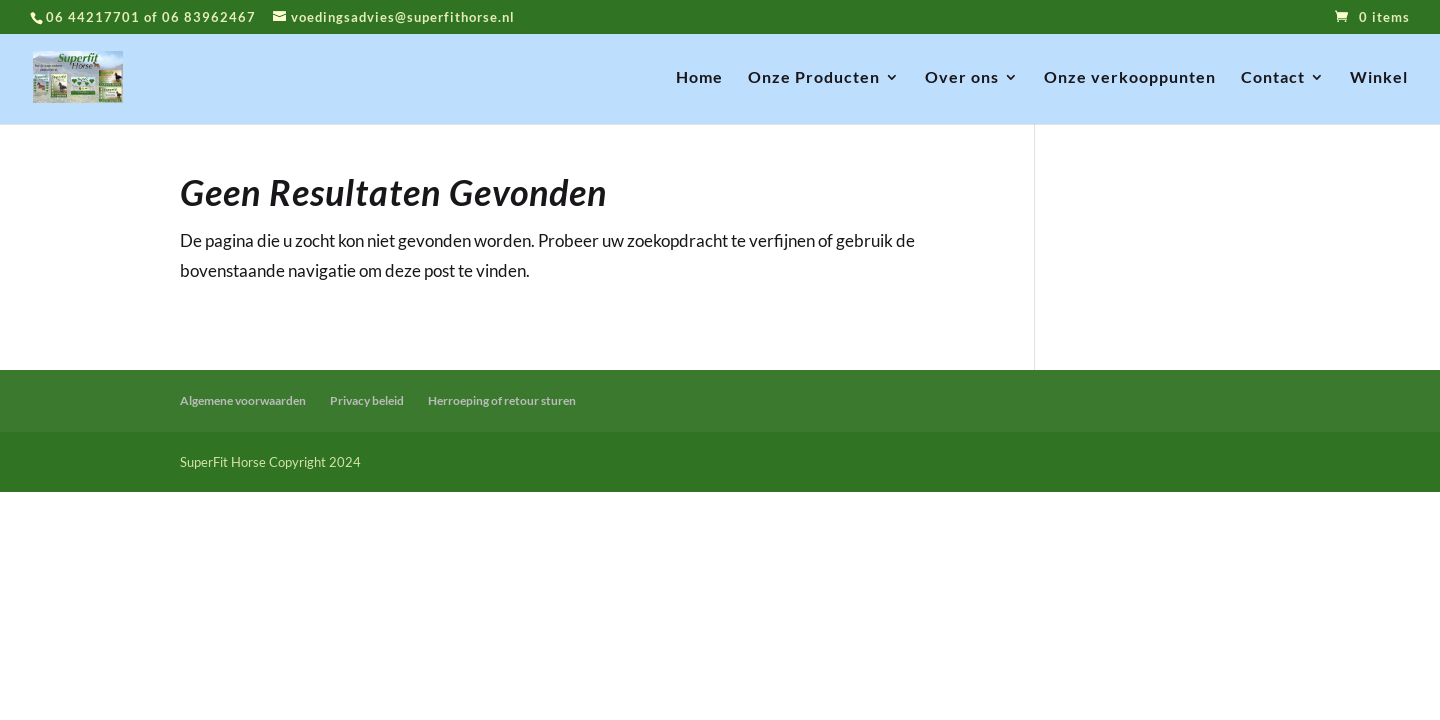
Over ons (962, 78)
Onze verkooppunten (1130, 78)
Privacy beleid (367, 400)
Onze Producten (814, 78)
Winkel (1379, 78)
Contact (1273, 78)
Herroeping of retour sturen (502, 400)
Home (699, 78)
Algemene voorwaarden (243, 400)
